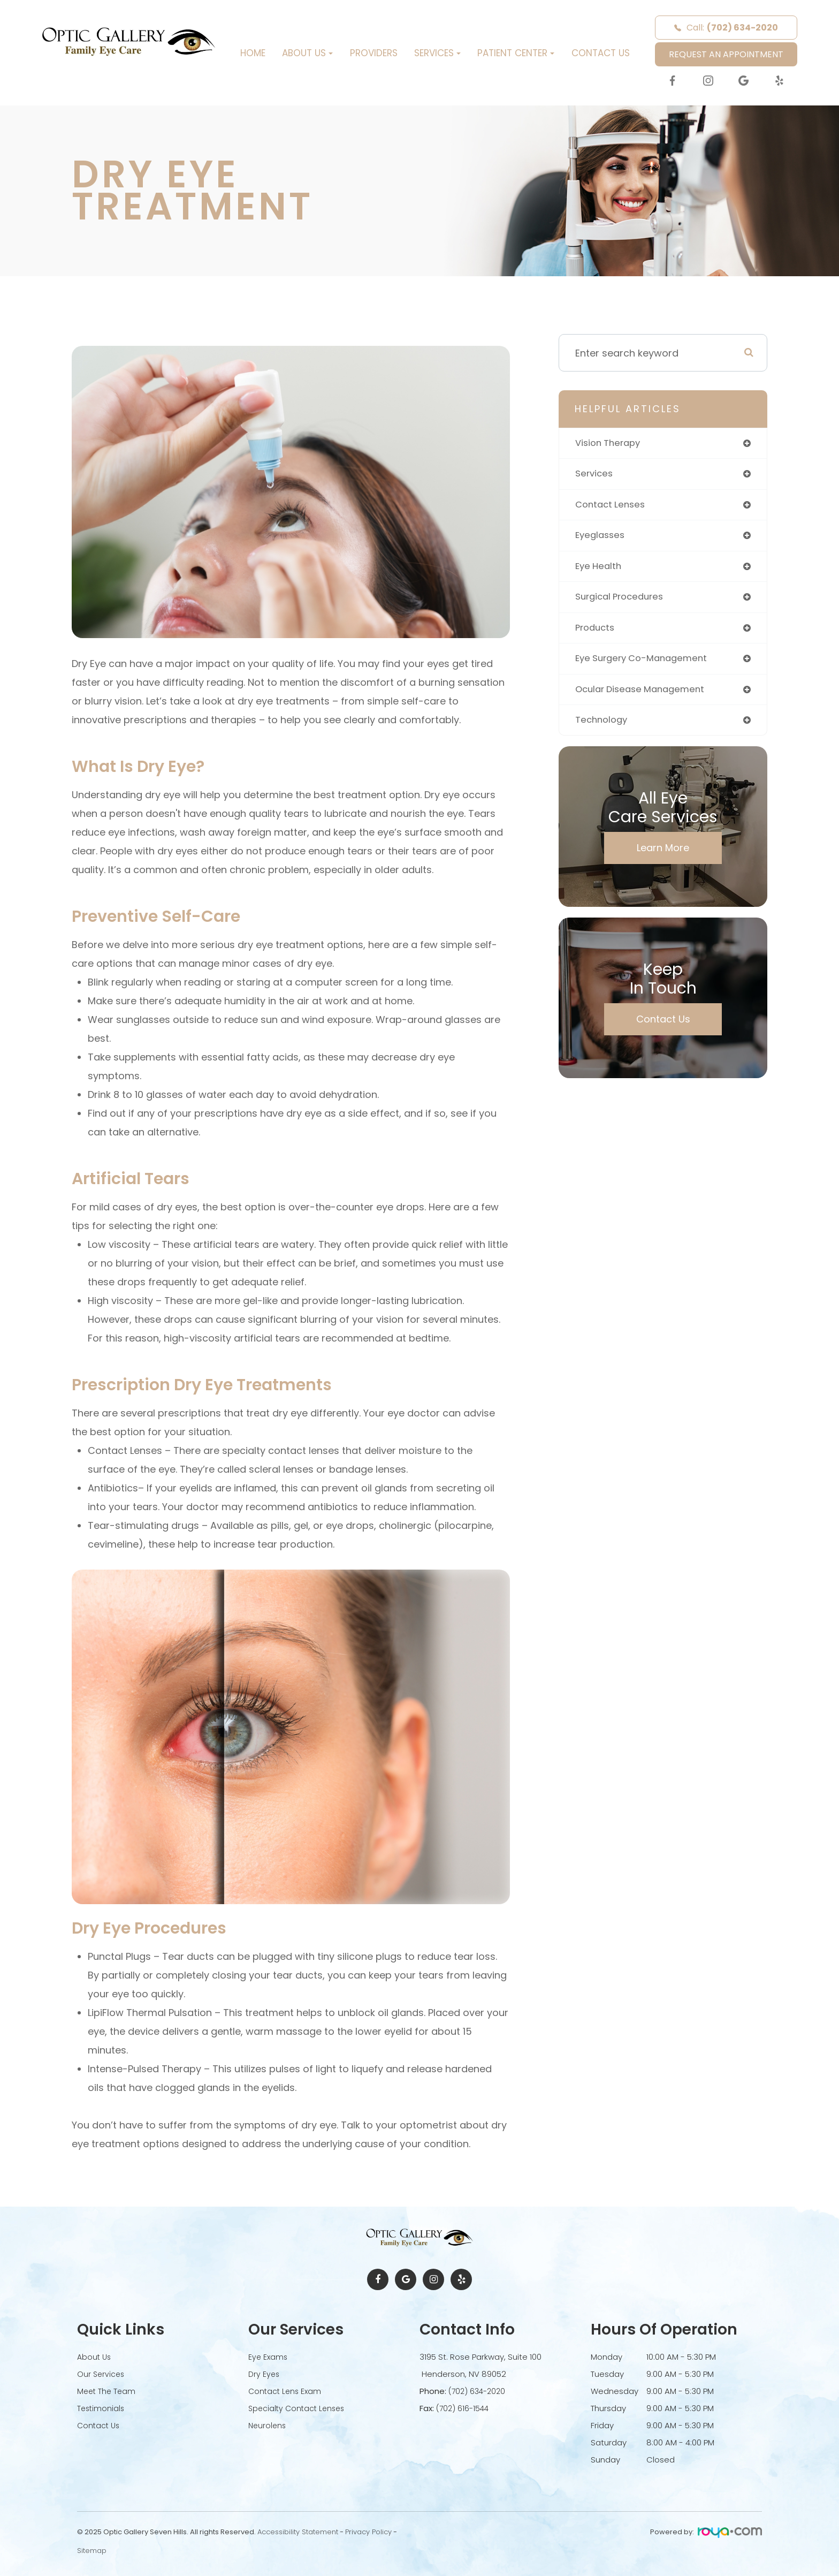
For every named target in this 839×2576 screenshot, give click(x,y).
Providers (374, 53)
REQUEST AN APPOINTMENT (726, 54)
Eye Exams (268, 2356)
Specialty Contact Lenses (298, 2408)
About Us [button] (307, 53)
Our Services (101, 2374)
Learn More (663, 856)
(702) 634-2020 (478, 2391)
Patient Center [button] (515, 53)
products (596, 633)
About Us (95, 2356)
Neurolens (268, 2425)
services (595, 475)
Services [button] (437, 53)
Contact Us (600, 53)
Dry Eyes (264, 2374)
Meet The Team (107, 2391)
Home (252, 53)
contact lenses (612, 506)
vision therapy (610, 443)
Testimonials (101, 2408)
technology (603, 727)
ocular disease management (644, 696)
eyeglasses (601, 538)
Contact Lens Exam (286, 2391)
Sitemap (91, 2550)
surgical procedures (623, 601)
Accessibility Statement (297, 2532)
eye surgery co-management (646, 664)
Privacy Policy (368, 2532)
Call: (726, 27)
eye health (599, 570)
